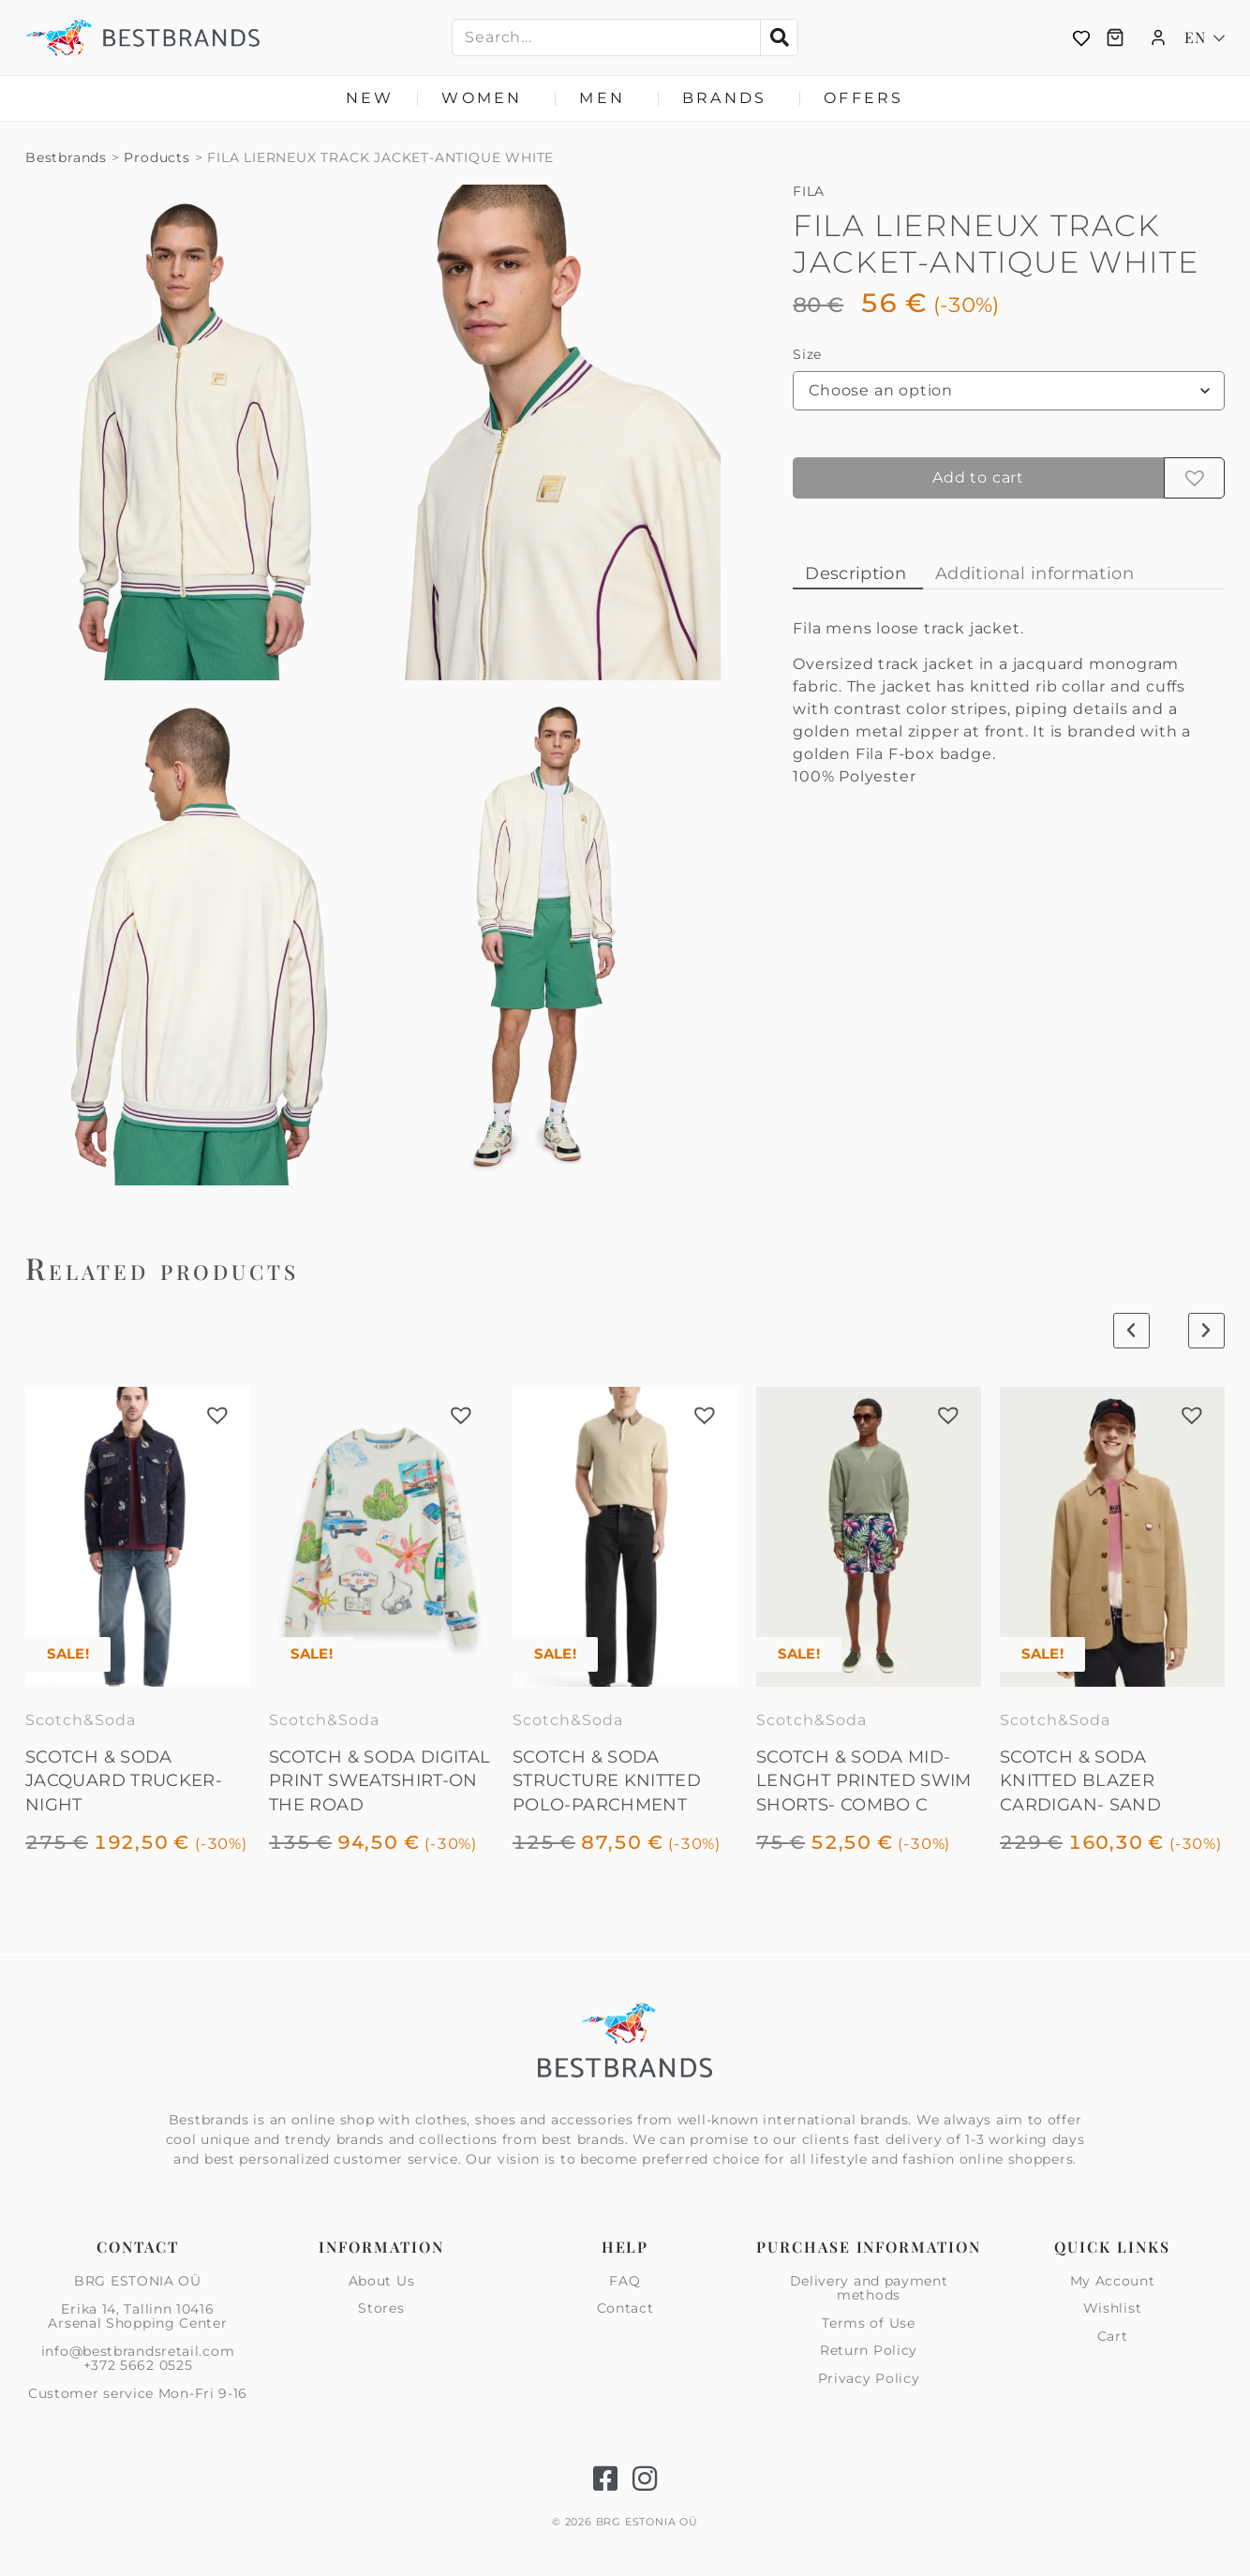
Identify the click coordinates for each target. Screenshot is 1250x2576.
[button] (1194, 477)
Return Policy (868, 2350)
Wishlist (1112, 2308)
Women (486, 98)
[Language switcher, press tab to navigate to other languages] (1204, 37)
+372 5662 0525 (138, 2365)
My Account (1112, 2281)
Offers (863, 98)
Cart (1112, 2336)
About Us (382, 2281)
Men (606, 98)
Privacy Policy (869, 2378)
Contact (625, 2308)
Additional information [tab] (1034, 573)
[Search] (778, 37)
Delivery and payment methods (869, 2288)
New (370, 98)
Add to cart (978, 477)
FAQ (624, 2281)
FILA (809, 191)
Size (807, 354)
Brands (729, 98)
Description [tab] (855, 573)
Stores (381, 2308)
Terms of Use (868, 2323)
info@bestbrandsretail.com (138, 2351)
